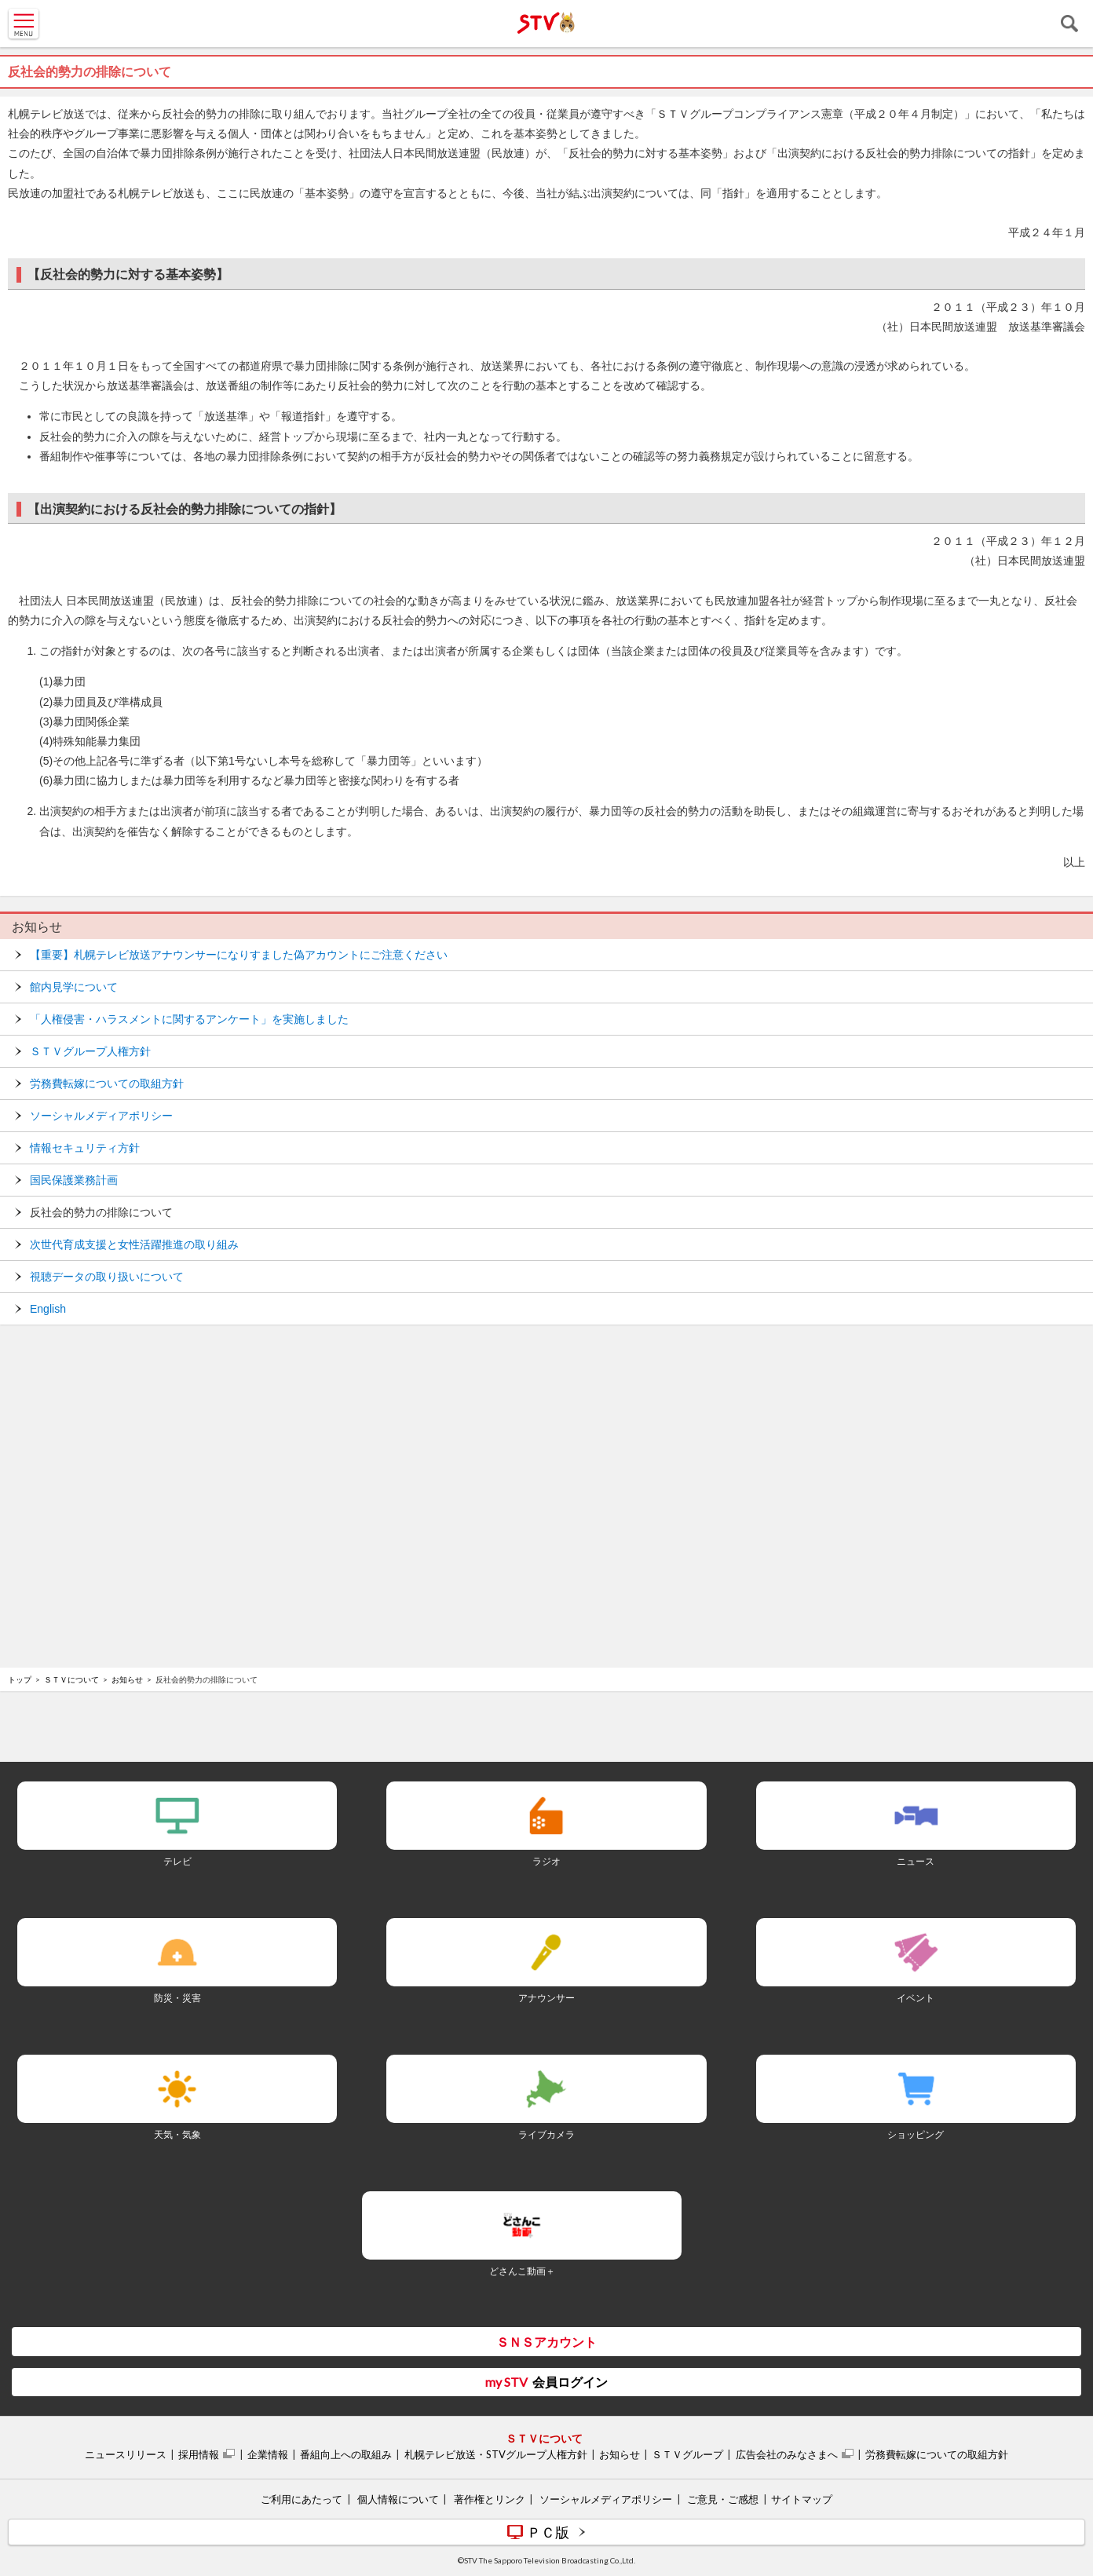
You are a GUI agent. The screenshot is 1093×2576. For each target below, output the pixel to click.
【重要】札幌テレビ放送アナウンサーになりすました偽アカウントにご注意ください (239, 954)
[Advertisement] (546, 1379)
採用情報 (198, 2454)
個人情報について (398, 2499)
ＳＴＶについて (71, 1679)
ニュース (915, 1861)
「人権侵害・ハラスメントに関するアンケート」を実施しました (189, 1019)
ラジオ (546, 1861)
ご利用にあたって (301, 2499)
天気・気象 (177, 2134)
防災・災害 (177, 1998)
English (48, 1309)
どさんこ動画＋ (522, 2271)
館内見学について (74, 987)
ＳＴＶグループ (687, 2454)
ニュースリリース (125, 2454)
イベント (915, 1998)
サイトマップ (801, 2499)
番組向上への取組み (346, 2454)
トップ (19, 1679)
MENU (23, 23)
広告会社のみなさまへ (787, 2454)
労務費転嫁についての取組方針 (107, 1083)
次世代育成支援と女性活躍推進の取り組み (134, 1244)
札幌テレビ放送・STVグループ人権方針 (495, 2454)
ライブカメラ (546, 2134)
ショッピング (915, 2134)
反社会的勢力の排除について (101, 1212)
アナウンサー (546, 1998)
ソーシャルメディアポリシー (101, 1115)
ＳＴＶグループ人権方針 (90, 1051)
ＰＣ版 (548, 2532)
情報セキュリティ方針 (85, 1148)
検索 (1069, 23)
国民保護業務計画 (74, 1180)
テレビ (177, 1861)
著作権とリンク (489, 2499)
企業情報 (267, 2454)
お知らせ (37, 927)
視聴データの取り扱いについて (107, 1276)
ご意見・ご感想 (723, 2499)
